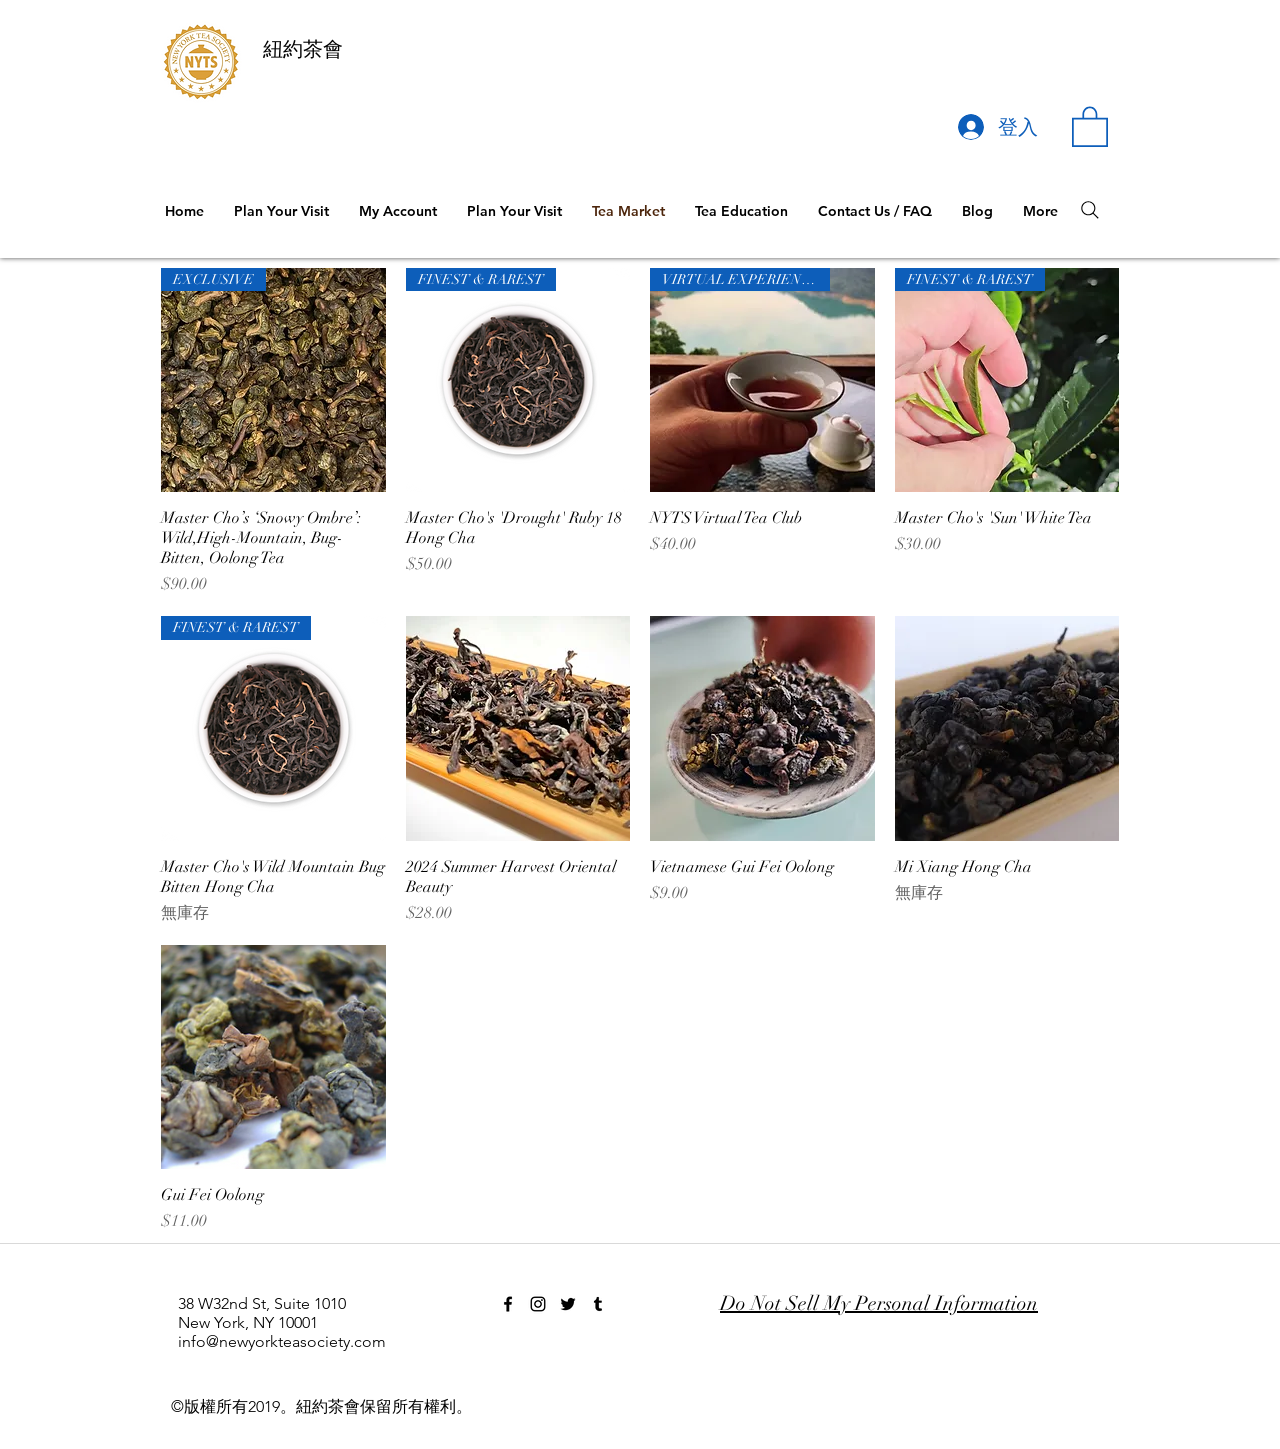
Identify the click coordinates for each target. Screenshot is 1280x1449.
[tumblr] (598, 1304)
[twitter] (568, 1304)
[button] (1090, 125)
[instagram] (538, 1304)
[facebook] (508, 1304)
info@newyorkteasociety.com (282, 1341)
